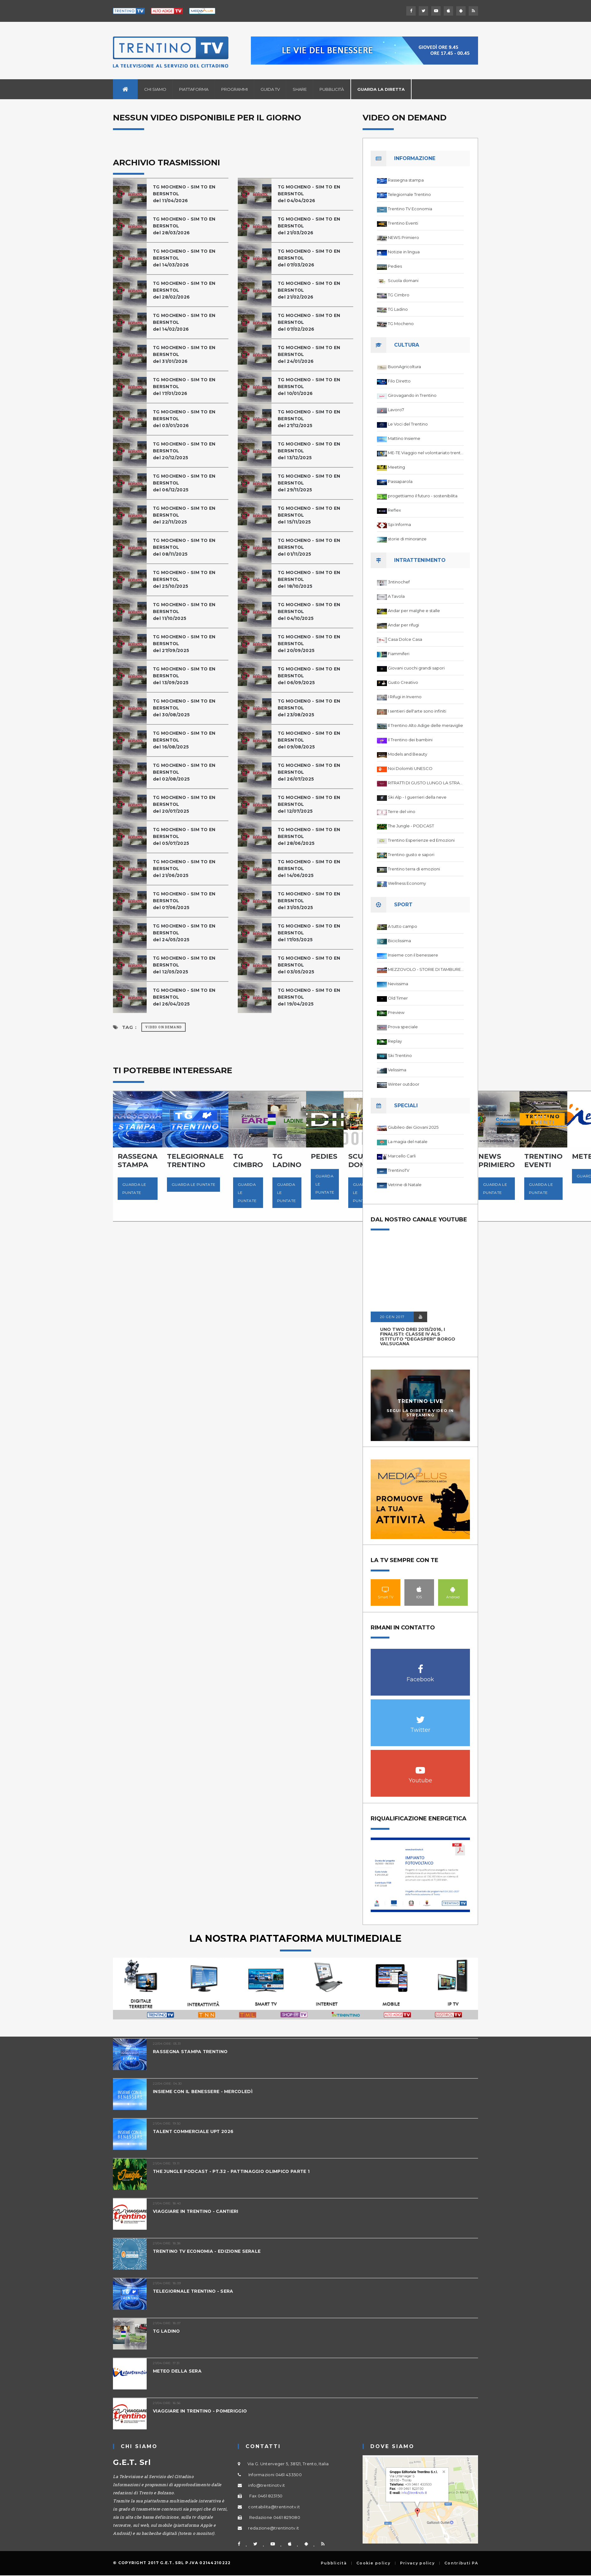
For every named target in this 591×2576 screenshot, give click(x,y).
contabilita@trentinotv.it (274, 2506)
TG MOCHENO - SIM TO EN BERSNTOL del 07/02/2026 (311, 322)
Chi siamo (155, 89)
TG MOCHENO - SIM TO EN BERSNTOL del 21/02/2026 (311, 290)
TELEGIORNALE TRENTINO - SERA (196, 2291)
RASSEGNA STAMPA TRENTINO (192, 2051)
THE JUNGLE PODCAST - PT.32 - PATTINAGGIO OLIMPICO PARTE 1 (237, 2171)
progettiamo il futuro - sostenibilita (422, 495)
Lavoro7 (396, 409)
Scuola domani (403, 280)
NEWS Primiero (403, 237)
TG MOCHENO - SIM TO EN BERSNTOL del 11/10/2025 (186, 611)
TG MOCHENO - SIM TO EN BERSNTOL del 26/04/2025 (186, 997)
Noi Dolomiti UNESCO (410, 768)
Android (453, 1589)
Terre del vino (401, 811)
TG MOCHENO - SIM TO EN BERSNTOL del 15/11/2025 (311, 515)
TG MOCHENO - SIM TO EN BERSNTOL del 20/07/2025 (186, 804)
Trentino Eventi (403, 223)
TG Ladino (398, 309)
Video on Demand (163, 1027)
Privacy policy (417, 2563)
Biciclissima (399, 940)
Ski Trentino (400, 1055)
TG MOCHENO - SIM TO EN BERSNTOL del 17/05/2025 (311, 932)
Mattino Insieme (404, 438)
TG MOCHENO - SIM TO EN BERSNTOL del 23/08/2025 (311, 708)
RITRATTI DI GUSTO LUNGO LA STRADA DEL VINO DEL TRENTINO (426, 782)
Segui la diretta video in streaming (420, 1412)
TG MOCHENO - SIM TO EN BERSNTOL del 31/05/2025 (311, 900)
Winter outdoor (403, 1084)
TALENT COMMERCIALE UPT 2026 (196, 2131)
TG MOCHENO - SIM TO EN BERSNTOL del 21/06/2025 (186, 868)
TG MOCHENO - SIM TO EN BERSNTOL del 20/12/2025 (186, 450)
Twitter (420, 1716)
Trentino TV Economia (410, 208)
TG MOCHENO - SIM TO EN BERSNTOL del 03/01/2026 (186, 418)
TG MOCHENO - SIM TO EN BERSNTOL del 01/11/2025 (311, 547)
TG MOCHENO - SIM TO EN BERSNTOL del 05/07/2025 (186, 836)
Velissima (397, 1069)
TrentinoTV (398, 1170)
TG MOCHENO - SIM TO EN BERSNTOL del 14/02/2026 (186, 322)
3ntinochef (399, 581)
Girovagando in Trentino (412, 395)
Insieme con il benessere (413, 954)
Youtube (420, 1767)
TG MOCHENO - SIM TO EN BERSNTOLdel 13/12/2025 (311, 450)
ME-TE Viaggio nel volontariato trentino (426, 452)
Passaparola (400, 481)
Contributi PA (461, 2563)
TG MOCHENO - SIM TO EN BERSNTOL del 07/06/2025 (186, 900)
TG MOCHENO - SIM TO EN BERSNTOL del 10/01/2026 (311, 386)
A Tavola (396, 596)
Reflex (394, 510)
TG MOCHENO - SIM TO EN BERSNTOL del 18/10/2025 (311, 579)
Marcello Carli (402, 1155)
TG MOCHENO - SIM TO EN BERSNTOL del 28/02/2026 (186, 290)
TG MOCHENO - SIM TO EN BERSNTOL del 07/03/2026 (311, 258)
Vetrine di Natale (405, 1184)
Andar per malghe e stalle (414, 610)
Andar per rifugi (403, 624)
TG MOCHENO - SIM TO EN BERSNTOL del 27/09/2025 (186, 643)
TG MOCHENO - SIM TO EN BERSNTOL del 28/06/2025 (311, 836)
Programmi (234, 89)
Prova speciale (403, 1026)
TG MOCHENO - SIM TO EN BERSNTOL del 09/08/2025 (311, 740)
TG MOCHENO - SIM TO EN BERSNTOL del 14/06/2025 (311, 868)
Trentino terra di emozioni (414, 868)
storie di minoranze (407, 538)
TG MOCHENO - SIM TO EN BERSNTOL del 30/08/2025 (186, 708)
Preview (396, 1012)
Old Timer (398, 998)
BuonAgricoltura (404, 366)
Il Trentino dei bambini (410, 739)
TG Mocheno (401, 323)
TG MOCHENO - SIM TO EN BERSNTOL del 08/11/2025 (186, 547)
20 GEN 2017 (392, 1317)
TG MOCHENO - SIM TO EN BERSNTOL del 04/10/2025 (311, 611)
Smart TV (385, 1589)
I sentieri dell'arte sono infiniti (417, 711)
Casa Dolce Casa (405, 639)
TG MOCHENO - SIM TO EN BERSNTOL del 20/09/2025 (311, 643)
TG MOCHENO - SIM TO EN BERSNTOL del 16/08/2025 (186, 740)
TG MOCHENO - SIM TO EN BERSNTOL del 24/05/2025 (186, 932)
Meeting (396, 467)
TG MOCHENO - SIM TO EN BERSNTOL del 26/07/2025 (311, 772)
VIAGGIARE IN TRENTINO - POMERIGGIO (204, 2411)
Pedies (395, 266)
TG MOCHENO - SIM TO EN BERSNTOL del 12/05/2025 (186, 965)
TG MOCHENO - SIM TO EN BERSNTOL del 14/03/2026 (186, 258)
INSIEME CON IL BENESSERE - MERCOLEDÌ (206, 2091)
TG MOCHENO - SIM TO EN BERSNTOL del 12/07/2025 (311, 804)
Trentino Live (420, 1401)
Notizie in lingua (404, 251)
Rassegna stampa (406, 180)
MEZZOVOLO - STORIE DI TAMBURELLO (426, 969)
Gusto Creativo (403, 682)
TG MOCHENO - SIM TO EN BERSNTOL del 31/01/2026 (186, 354)
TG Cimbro (398, 294)
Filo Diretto (399, 380)
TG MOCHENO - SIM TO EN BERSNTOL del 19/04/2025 (311, 997)
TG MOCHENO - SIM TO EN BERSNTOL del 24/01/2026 (311, 354)
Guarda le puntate (134, 1188)
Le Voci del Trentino (408, 423)
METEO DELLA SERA (178, 2371)
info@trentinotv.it (266, 2485)
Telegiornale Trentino (409, 194)
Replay (395, 1041)
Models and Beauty (407, 754)
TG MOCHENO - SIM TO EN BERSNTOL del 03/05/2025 (311, 965)
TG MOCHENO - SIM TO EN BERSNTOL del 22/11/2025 (186, 515)
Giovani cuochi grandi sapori (416, 667)
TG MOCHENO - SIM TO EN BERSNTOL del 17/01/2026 (186, 386)
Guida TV (270, 89)
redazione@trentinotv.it (273, 2527)
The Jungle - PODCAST (411, 825)
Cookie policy (373, 2563)
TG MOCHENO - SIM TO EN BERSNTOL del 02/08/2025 (186, 772)
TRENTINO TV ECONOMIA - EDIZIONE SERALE (211, 2251)
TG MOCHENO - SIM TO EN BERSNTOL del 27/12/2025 (311, 418)
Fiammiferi (398, 653)
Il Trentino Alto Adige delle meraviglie (425, 725)
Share (300, 89)
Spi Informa (399, 524)
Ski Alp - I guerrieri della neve (417, 797)
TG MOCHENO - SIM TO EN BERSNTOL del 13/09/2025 (186, 675)
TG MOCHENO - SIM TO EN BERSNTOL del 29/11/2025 (311, 483)
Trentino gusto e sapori (411, 854)
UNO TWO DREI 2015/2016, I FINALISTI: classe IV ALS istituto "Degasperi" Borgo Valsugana (417, 1336)
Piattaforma (193, 89)
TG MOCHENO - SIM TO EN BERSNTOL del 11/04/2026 (186, 193)
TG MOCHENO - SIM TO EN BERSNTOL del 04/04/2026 (311, 193)
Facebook (420, 1666)
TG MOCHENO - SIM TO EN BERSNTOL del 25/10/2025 (186, 579)
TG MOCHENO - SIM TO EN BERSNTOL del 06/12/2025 (186, 483)
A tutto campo (402, 926)
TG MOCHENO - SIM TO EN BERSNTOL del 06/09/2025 (311, 675)
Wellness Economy (407, 883)
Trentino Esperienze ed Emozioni (421, 840)
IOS (419, 1589)
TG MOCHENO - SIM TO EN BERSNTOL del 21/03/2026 (311, 226)
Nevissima (398, 983)
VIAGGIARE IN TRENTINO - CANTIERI (199, 2211)
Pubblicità (332, 89)
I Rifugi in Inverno (405, 696)
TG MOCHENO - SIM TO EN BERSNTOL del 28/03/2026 (186, 226)
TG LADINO (167, 2331)
